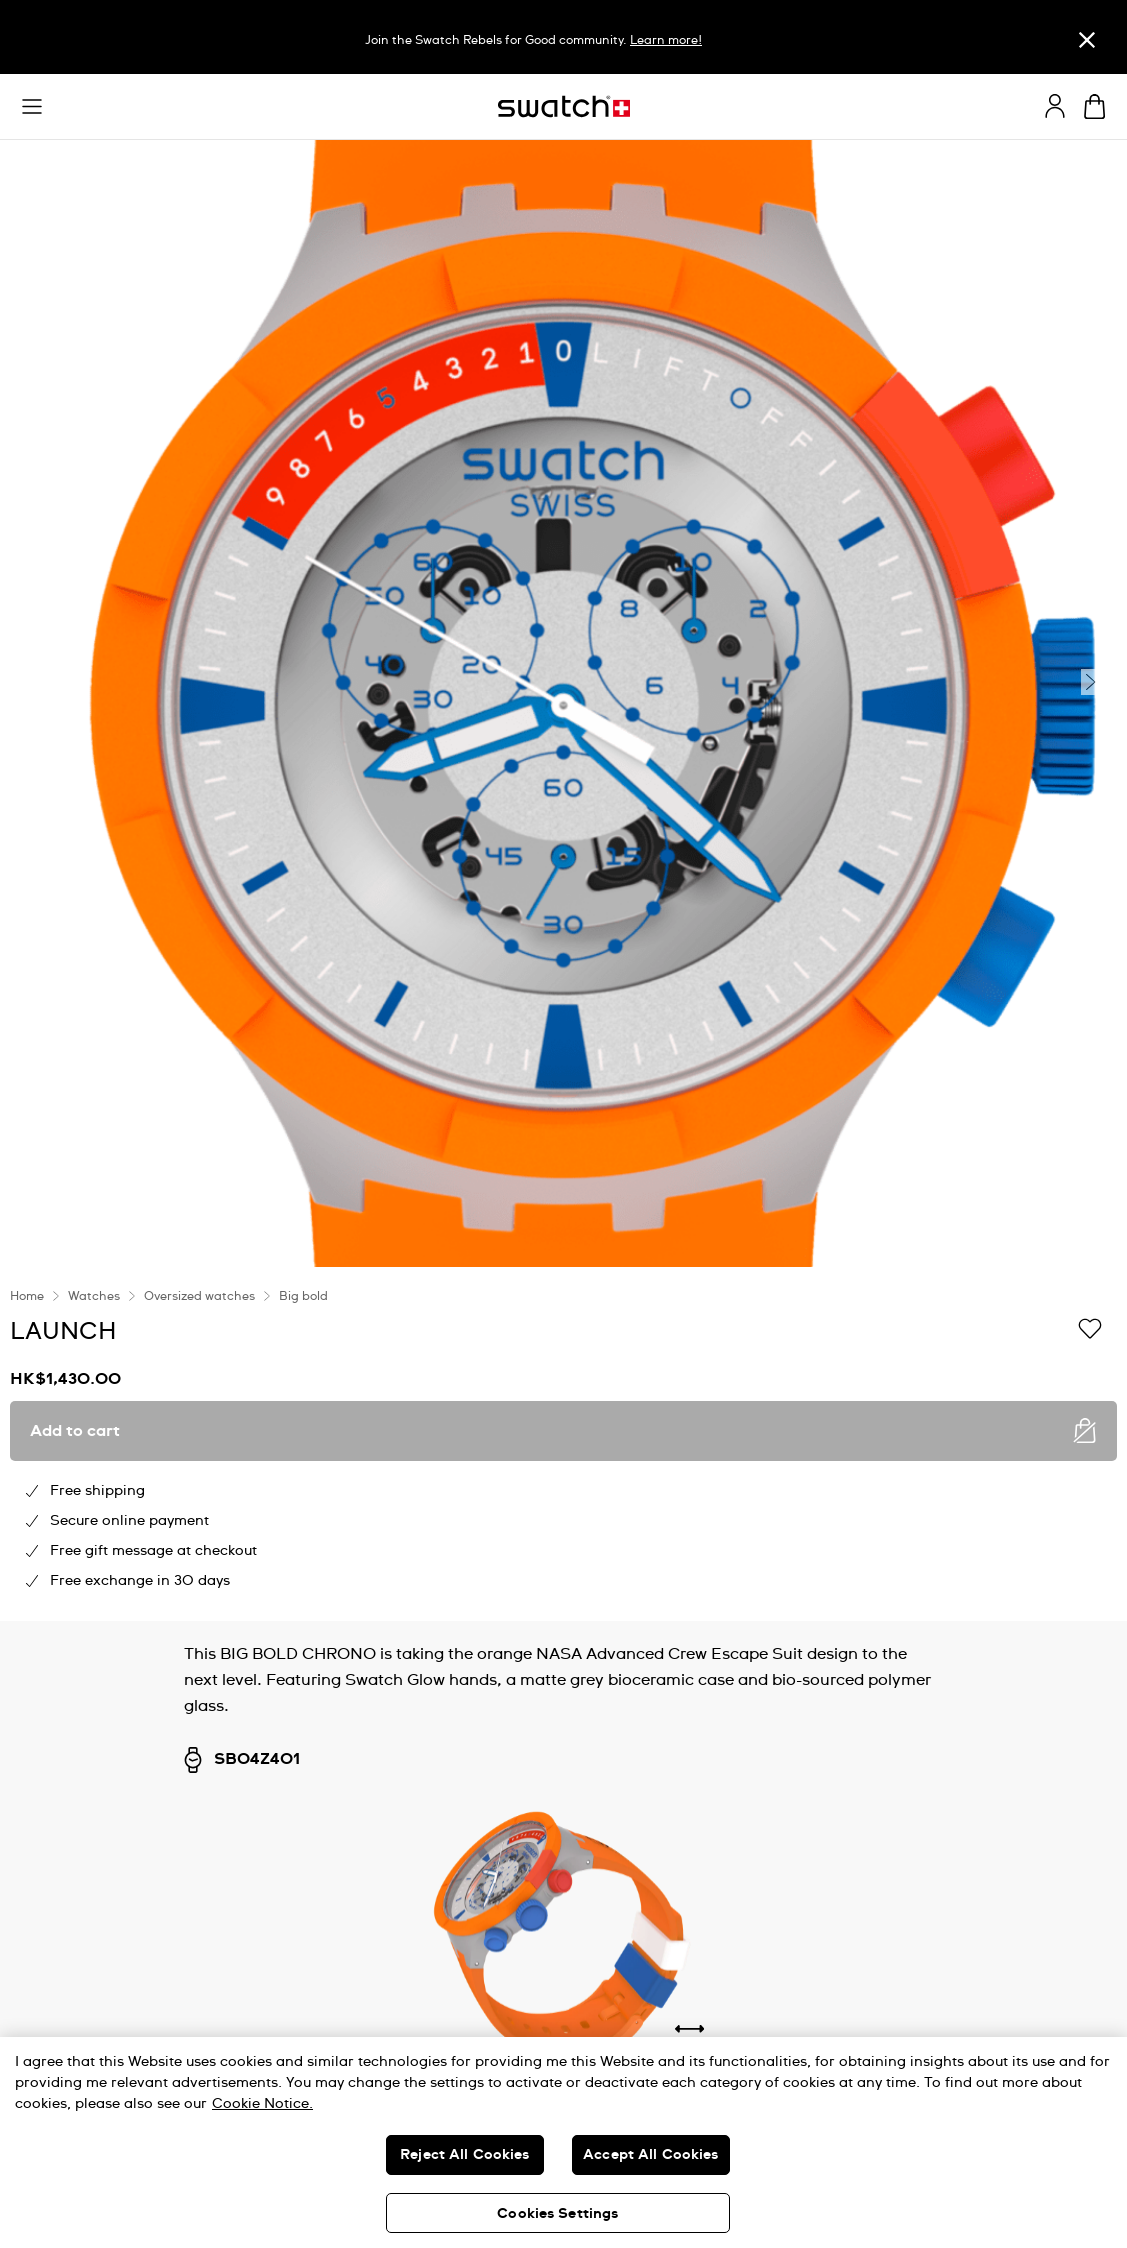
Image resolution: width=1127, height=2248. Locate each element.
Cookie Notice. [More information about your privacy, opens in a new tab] (262, 2104)
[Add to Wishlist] (1090, 1330)
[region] (563, 1444)
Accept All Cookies (651, 2155)
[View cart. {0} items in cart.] (1094, 106)
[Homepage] (564, 106)
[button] (32, 107)
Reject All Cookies (465, 2155)
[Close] (1087, 39)
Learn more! (666, 41)
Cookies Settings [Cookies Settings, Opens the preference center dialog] (557, 2214)
